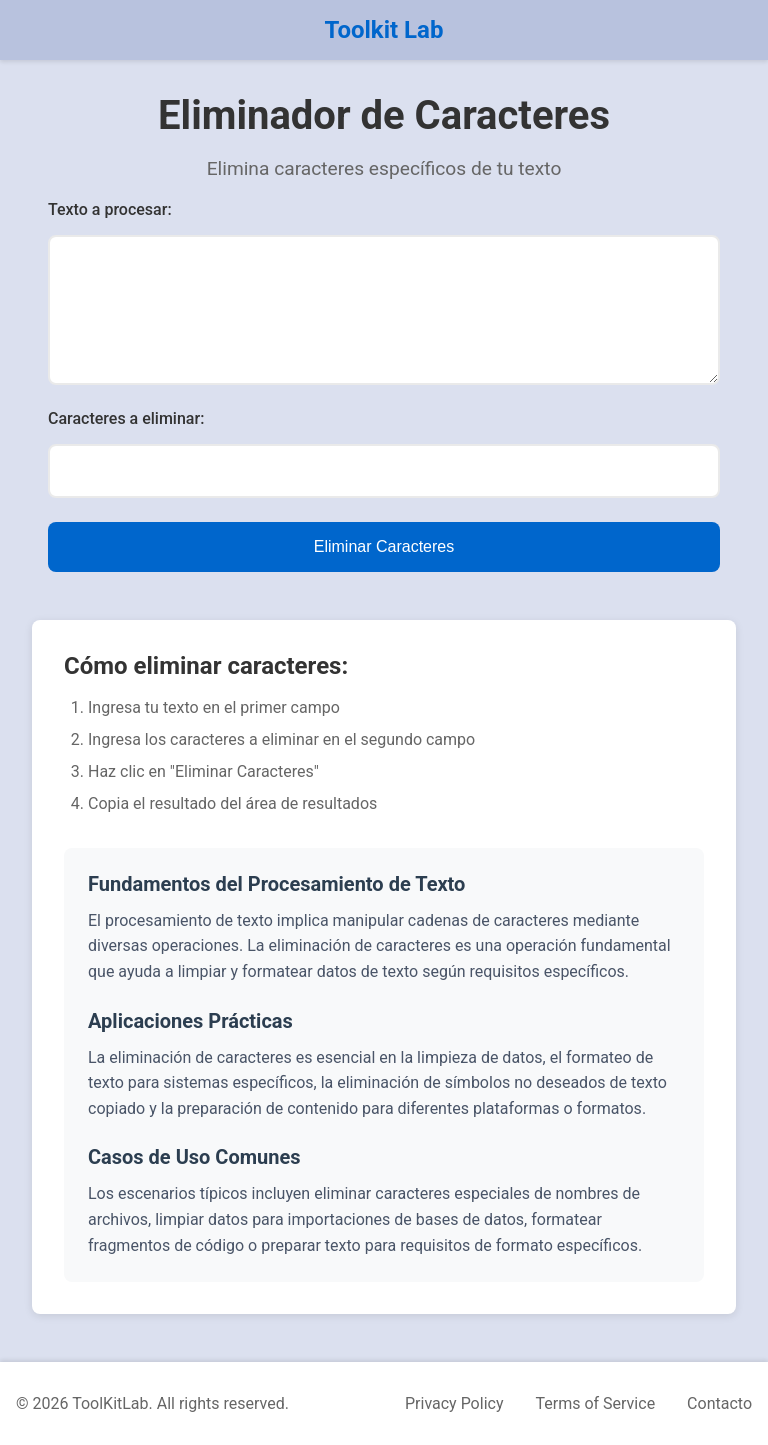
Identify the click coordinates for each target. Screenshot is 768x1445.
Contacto (719, 1403)
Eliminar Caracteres (384, 546)
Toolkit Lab (384, 30)
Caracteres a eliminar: (126, 418)
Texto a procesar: (110, 209)
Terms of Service (595, 1403)
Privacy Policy (454, 1403)
